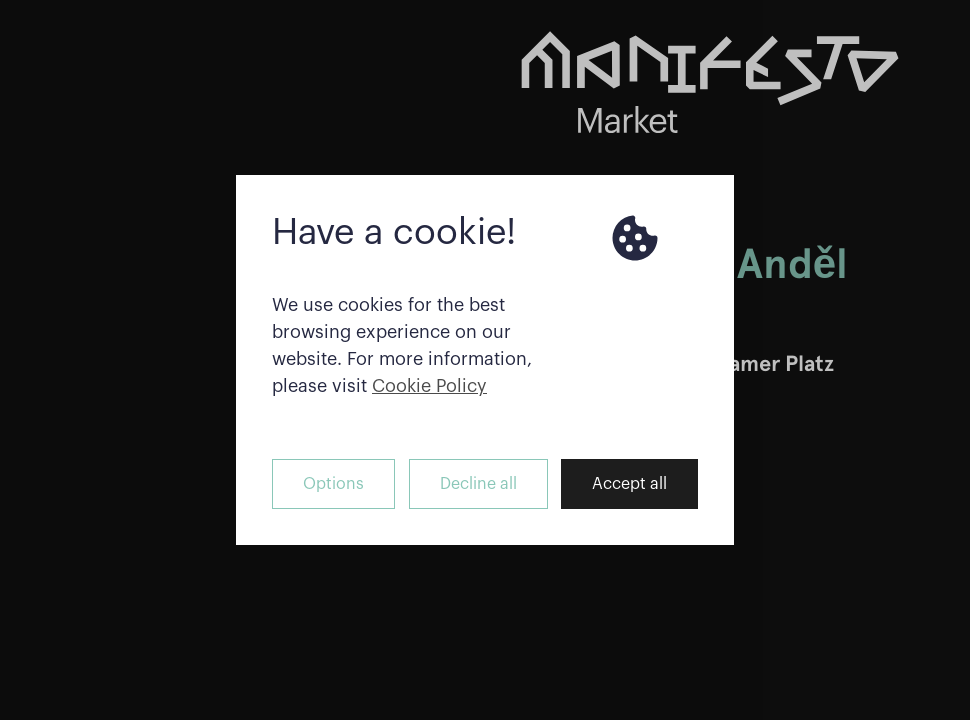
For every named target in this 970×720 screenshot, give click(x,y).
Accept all (629, 484)
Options (333, 484)
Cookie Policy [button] (429, 386)
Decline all (478, 484)
